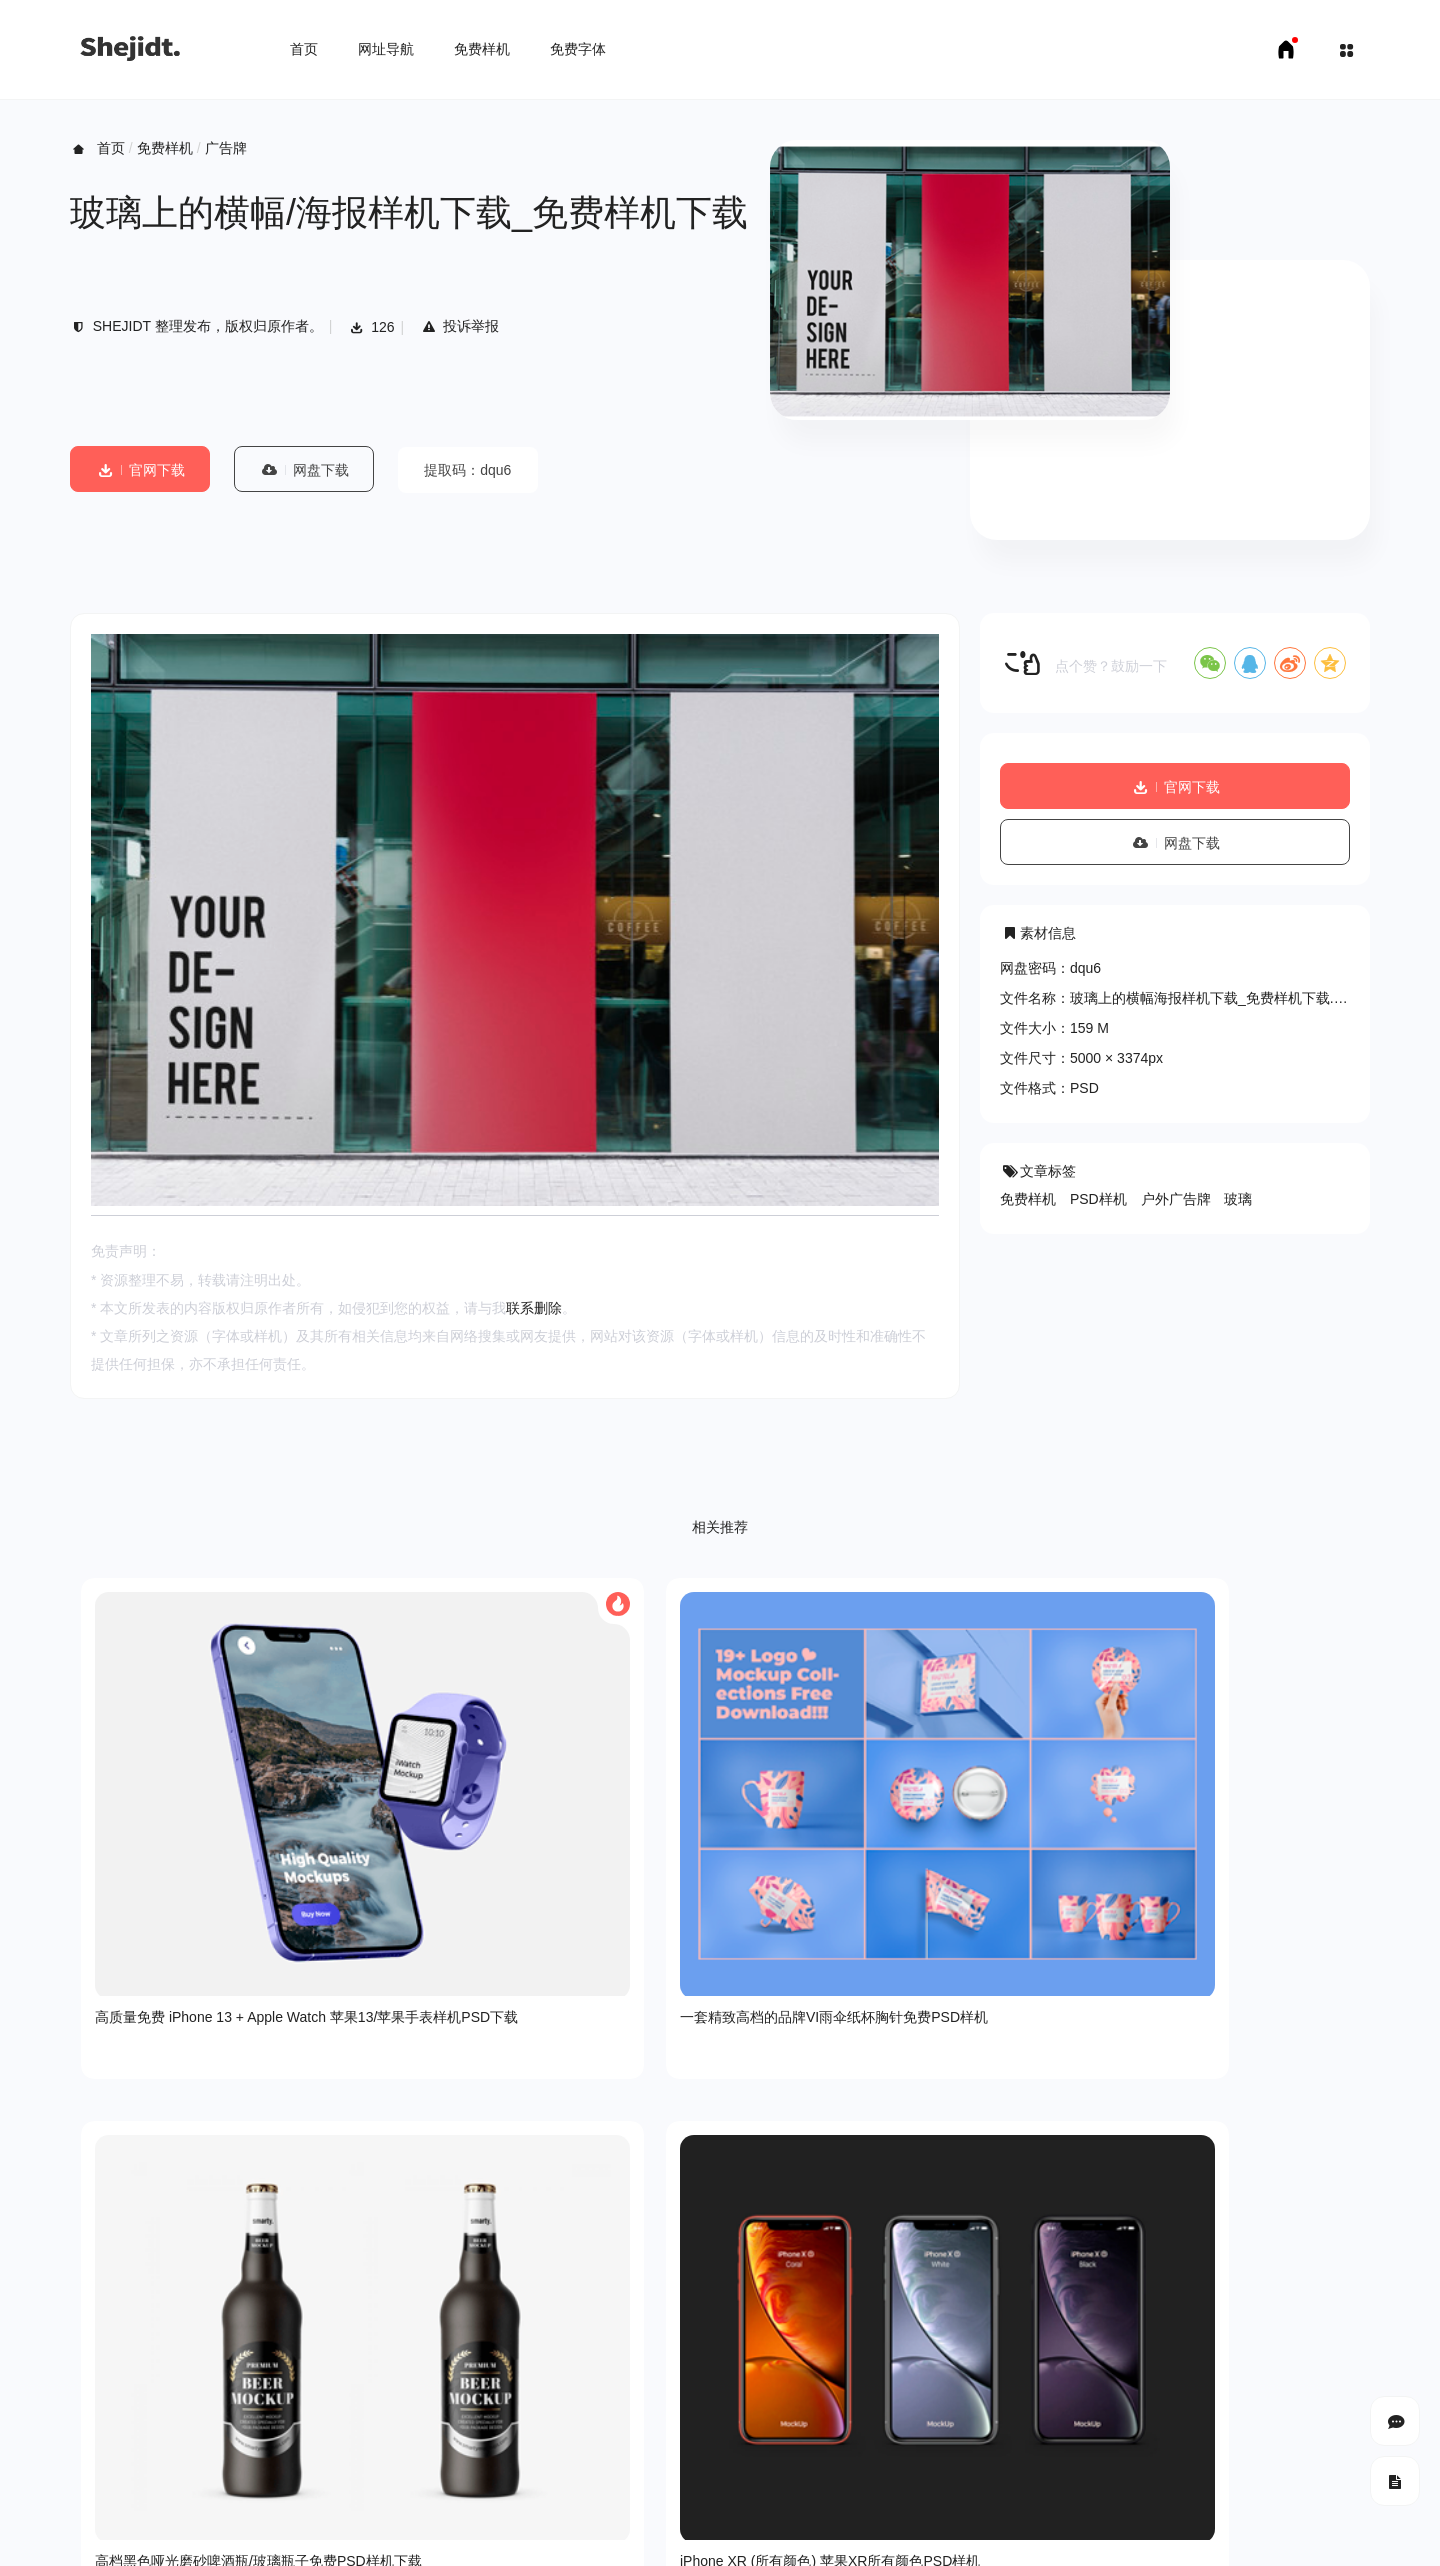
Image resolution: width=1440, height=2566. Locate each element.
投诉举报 (459, 326)
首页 (304, 49)
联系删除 (534, 1308)
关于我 (91, 2406)
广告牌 (226, 148)
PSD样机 (1098, 1199)
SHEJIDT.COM (1115, 2477)
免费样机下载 (186, 2536)
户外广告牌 (1176, 1199)
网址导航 (386, 49)
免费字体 (578, 49)
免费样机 (482, 49)
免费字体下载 (285, 2536)
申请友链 (371, 2536)
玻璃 (1238, 1199)
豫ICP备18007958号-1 (1300, 2476)
